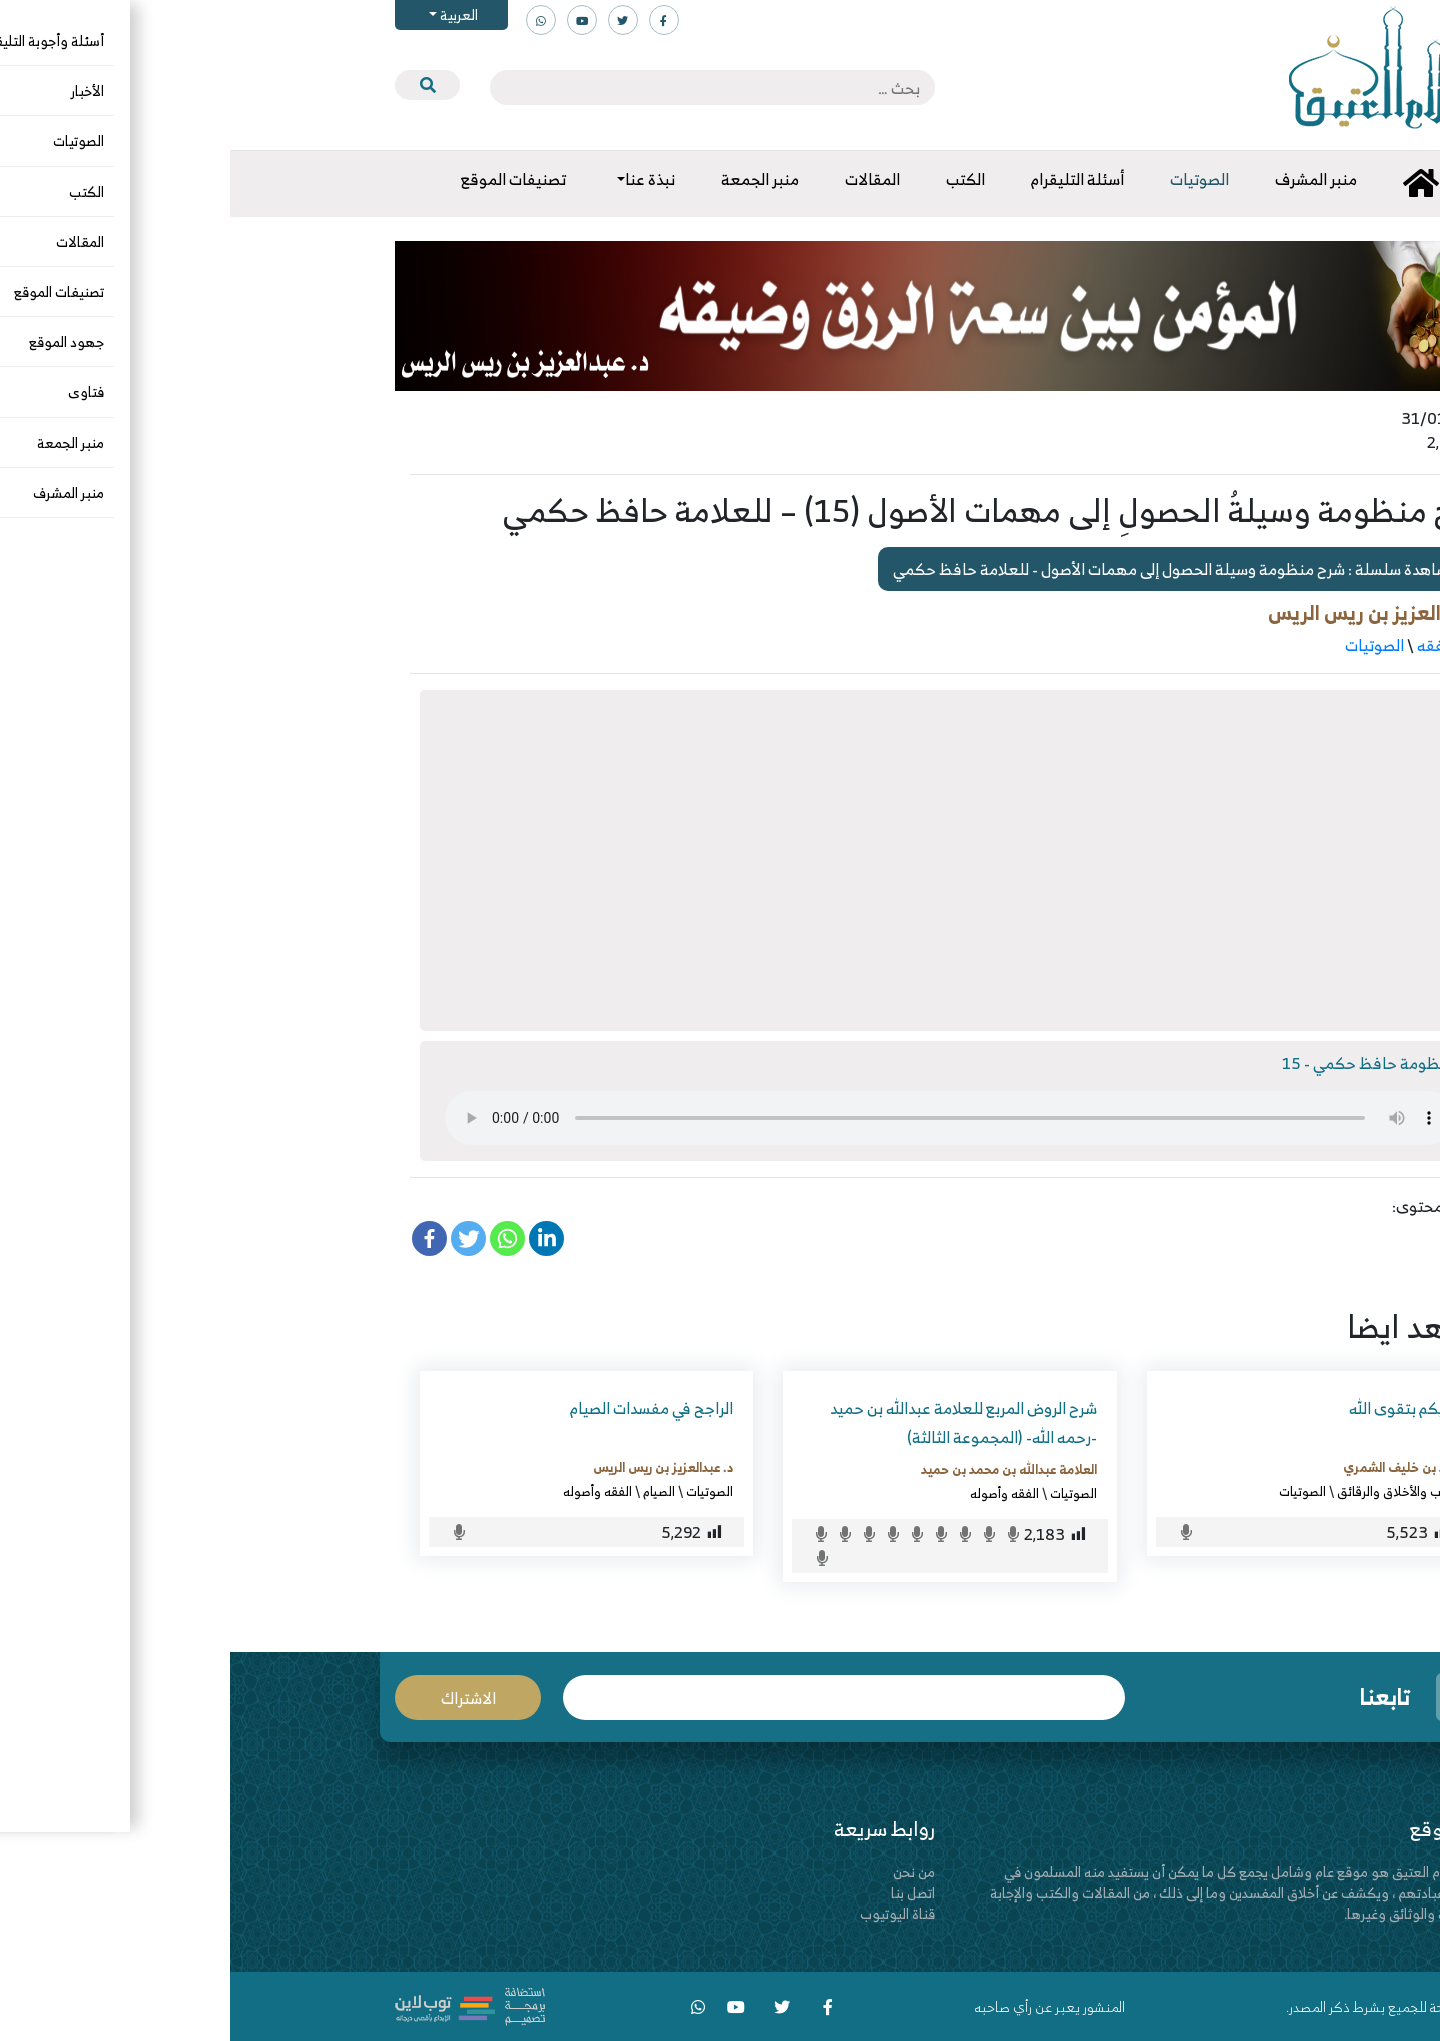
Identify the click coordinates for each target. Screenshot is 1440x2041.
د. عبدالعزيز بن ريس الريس (1149, 612)
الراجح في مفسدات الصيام (421, 1408)
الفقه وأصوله (774, 1493)
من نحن (684, 1871)
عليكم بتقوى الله (1174, 1408)
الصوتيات (1144, 645)
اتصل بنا (683, 1892)
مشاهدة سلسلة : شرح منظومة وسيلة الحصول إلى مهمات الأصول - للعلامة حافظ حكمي (954, 569)
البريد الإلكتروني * (614, 1697)
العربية (227, 14)
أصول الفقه (1223, 645)
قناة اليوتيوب (667, 1913)
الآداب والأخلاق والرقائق (1168, 1491)
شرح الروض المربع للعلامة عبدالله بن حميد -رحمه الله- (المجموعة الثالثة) (733, 1422)
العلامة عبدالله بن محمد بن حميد (779, 1469)
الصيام (429, 1491)
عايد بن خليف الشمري (1171, 1467)
